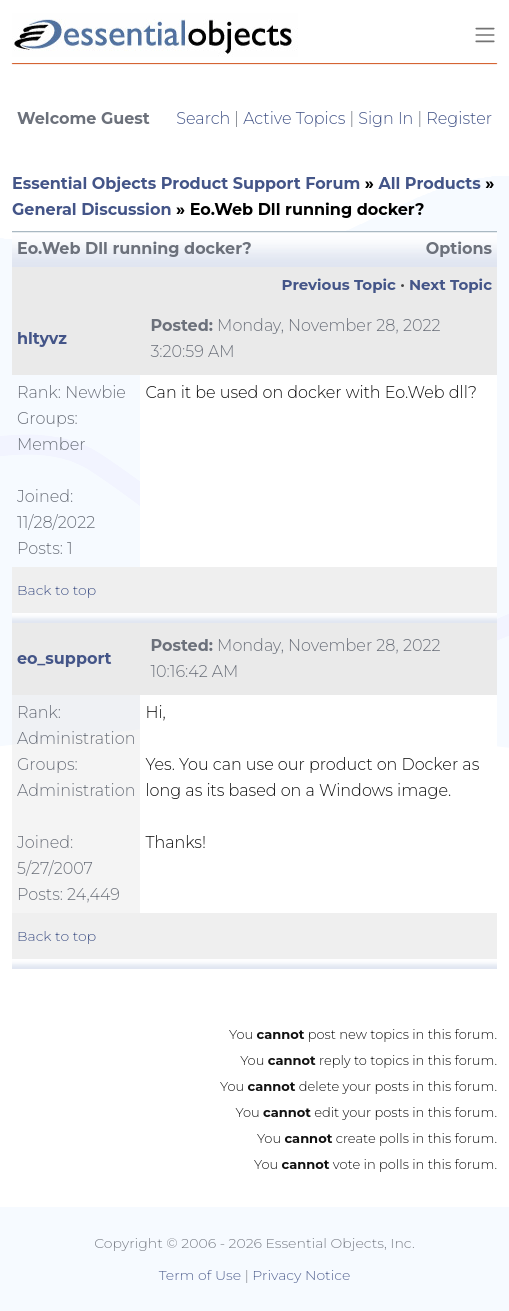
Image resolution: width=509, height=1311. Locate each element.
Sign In (385, 118)
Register (459, 118)
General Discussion (91, 209)
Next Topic (450, 284)
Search (203, 118)
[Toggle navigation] (485, 35)
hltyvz (42, 338)
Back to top (56, 590)
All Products (429, 183)
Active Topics (294, 118)
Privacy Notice (301, 1275)
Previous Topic (339, 284)
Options (459, 248)
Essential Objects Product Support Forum (186, 183)
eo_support (64, 658)
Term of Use (200, 1275)
